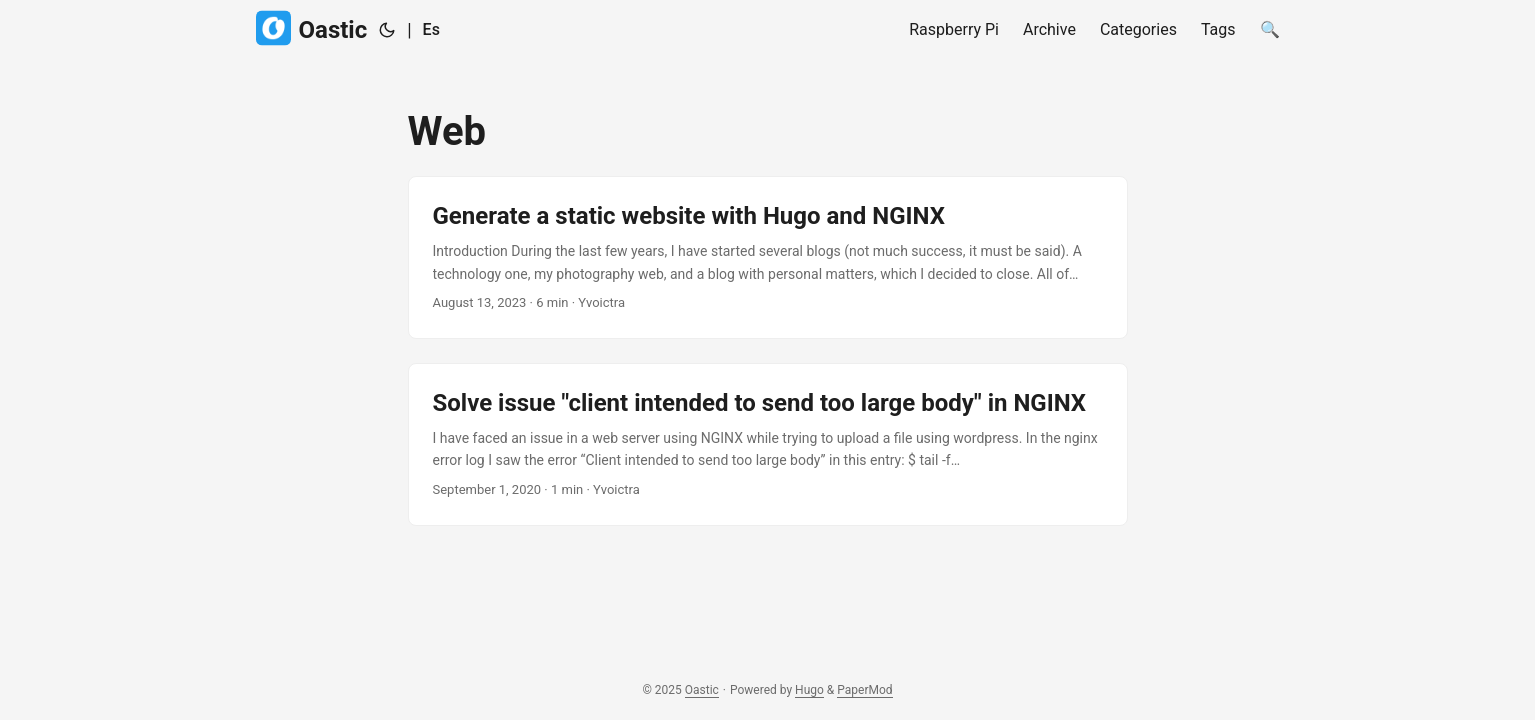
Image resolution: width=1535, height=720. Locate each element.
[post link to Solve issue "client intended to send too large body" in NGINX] (768, 444)
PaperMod (864, 690)
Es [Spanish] (431, 29)
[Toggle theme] (387, 30)
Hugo (809, 690)
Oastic (312, 28)
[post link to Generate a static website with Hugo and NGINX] (768, 257)
